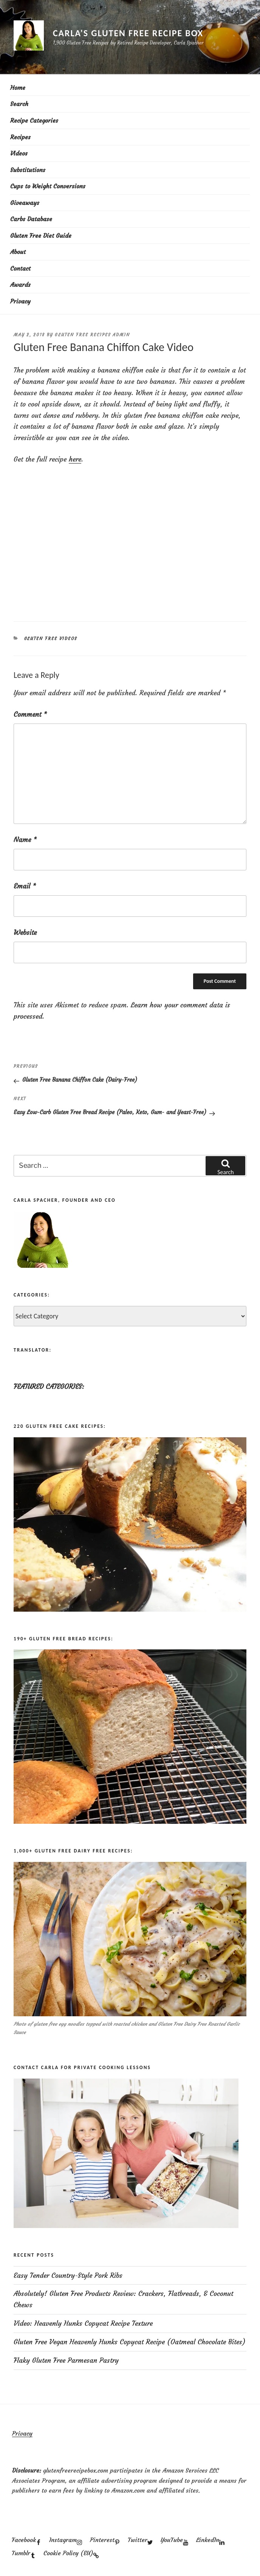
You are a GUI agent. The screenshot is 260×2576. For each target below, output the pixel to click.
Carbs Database (31, 219)
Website (25, 932)
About (18, 252)
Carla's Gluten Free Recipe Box (128, 33)
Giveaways (24, 202)
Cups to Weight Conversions (47, 186)
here (75, 459)
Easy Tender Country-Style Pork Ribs (68, 2275)
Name (25, 839)
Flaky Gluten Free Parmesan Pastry (66, 2360)
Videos (19, 153)
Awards (20, 284)
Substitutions (27, 170)
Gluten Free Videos (50, 638)
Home (17, 87)
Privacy (20, 301)
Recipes (20, 137)
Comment (30, 714)
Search (19, 104)
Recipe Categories (34, 120)
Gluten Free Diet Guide (40, 235)
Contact (20, 268)
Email (25, 886)
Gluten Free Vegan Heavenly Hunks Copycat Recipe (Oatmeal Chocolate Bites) (130, 2341)
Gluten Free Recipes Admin (92, 334)
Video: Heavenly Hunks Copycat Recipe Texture (83, 2323)
